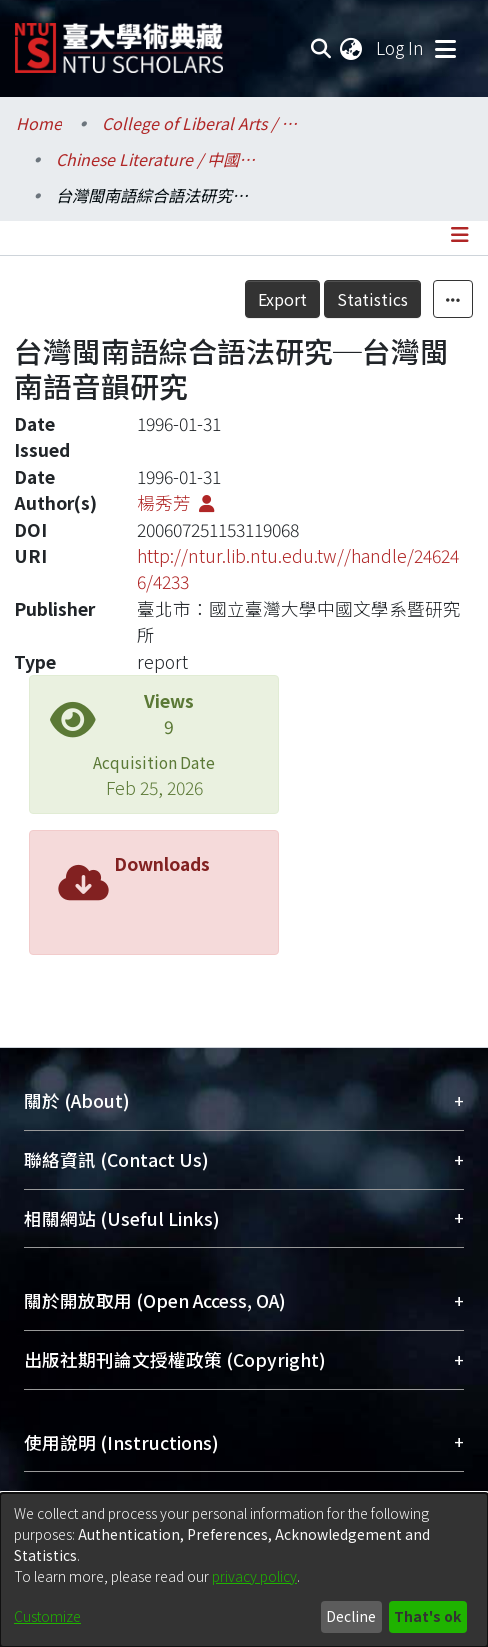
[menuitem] (352, 48)
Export (282, 299)
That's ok (427, 1616)
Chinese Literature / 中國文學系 (156, 159)
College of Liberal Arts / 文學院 (202, 123)
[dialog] (244, 1570)
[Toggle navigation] (445, 48)
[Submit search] (320, 48)
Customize (47, 1616)
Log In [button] (401, 47)
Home (39, 123)
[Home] (119, 40)
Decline (351, 1616)
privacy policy (254, 1576)
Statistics (372, 299)
